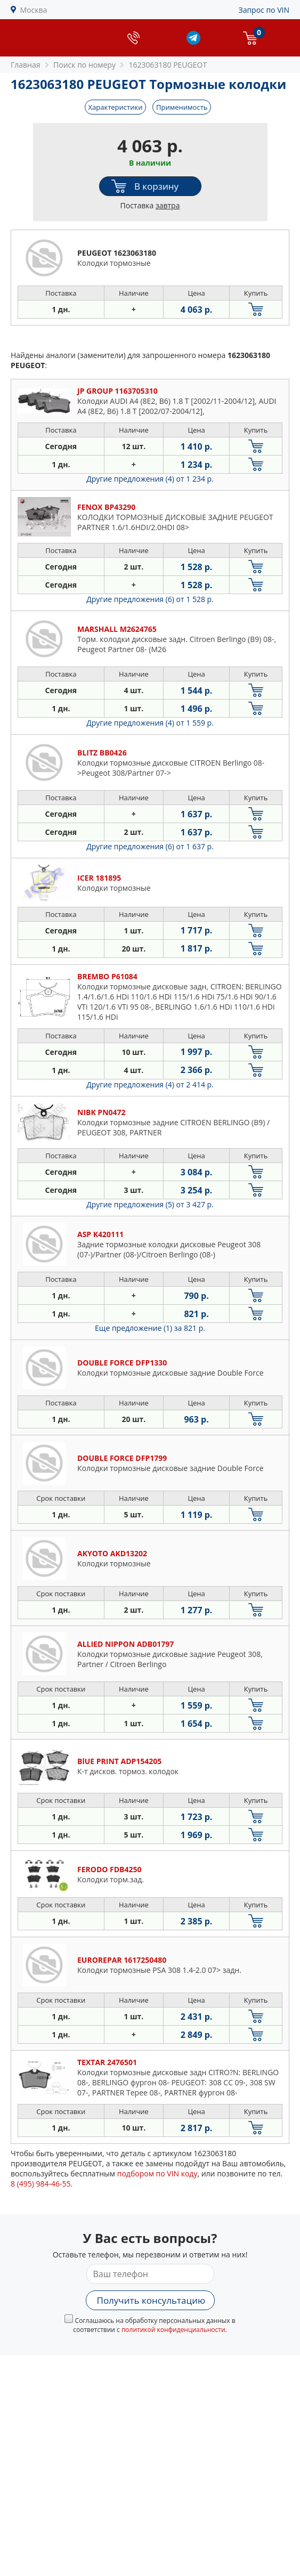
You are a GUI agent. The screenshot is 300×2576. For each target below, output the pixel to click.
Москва (33, 10)
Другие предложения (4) (150, 479)
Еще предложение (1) (150, 1328)
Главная (25, 65)
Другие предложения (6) (150, 599)
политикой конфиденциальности (173, 2329)
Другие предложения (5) (150, 1204)
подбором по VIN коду (157, 2173)
